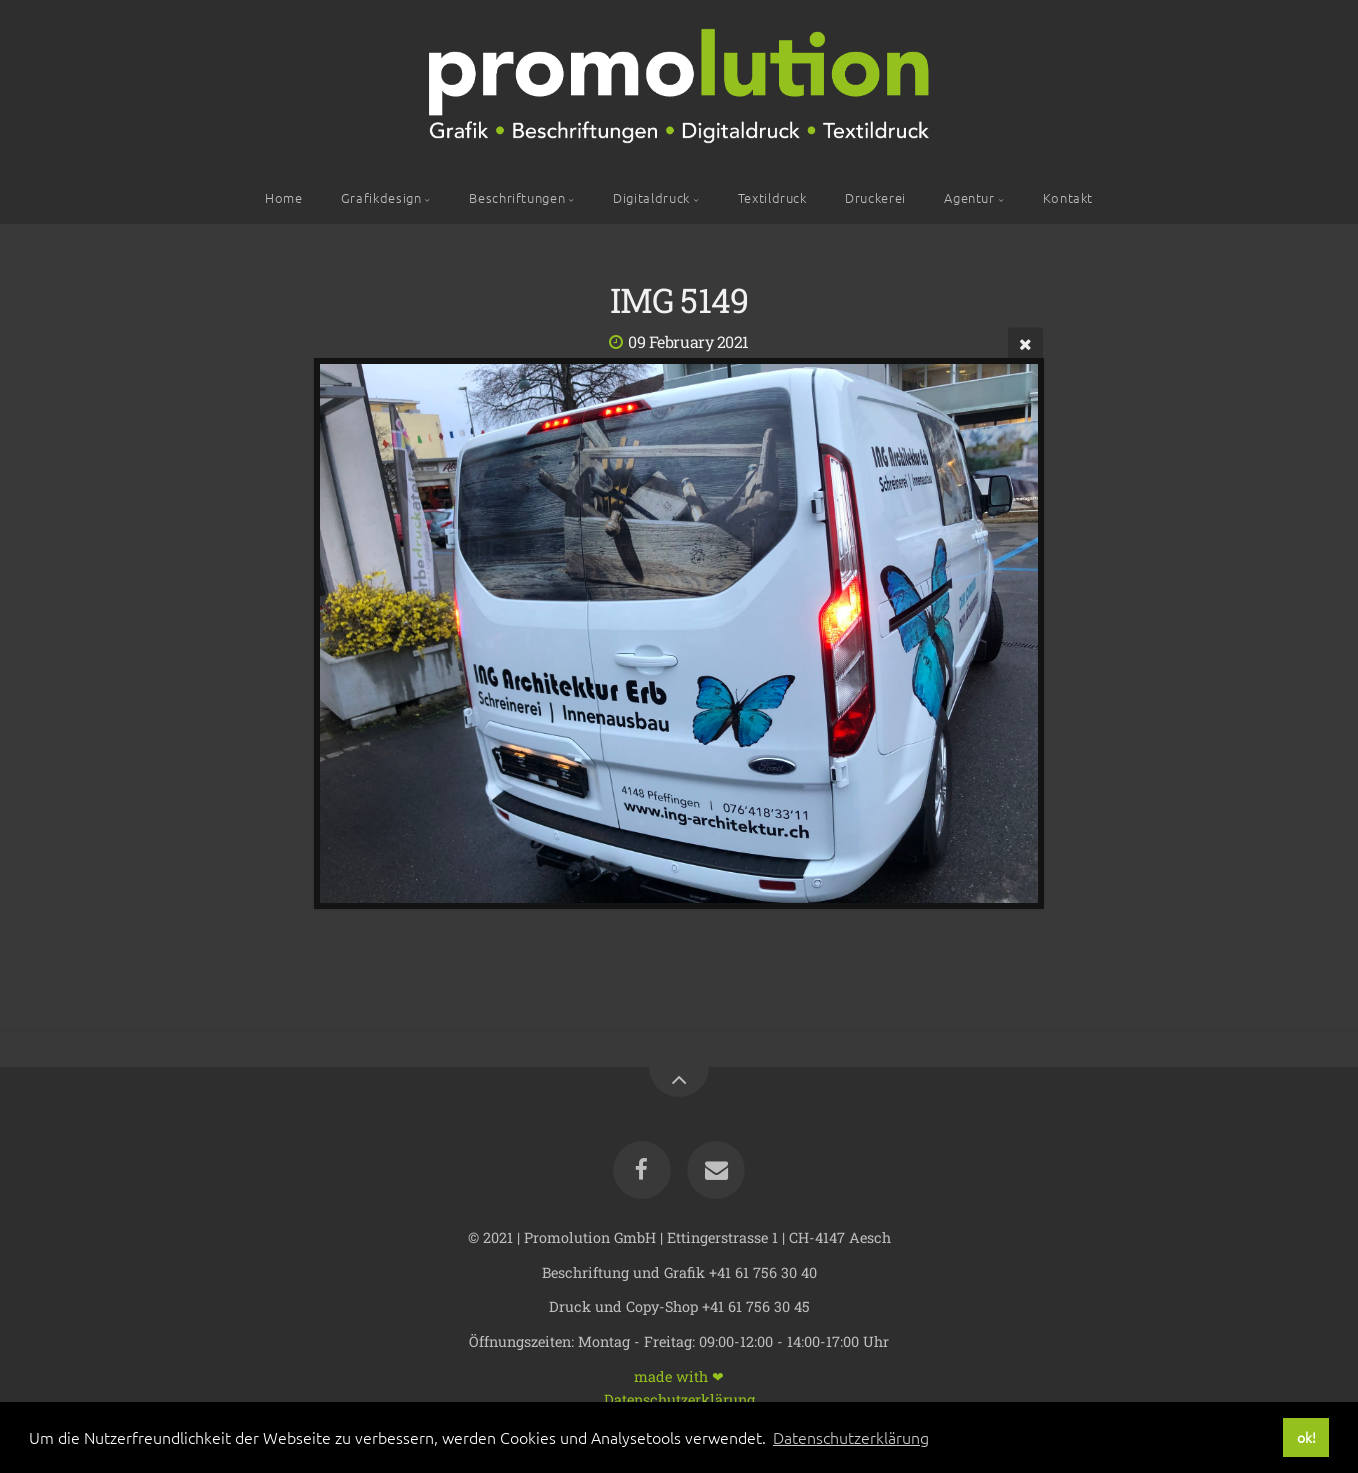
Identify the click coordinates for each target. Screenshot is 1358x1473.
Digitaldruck (651, 197)
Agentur (969, 197)
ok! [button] (1306, 1437)
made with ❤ (679, 1375)
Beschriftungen (517, 197)
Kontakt (1068, 197)
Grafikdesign (381, 197)
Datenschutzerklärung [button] (851, 1437)
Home (284, 197)
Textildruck (772, 197)
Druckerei (875, 197)
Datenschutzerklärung (679, 1398)
